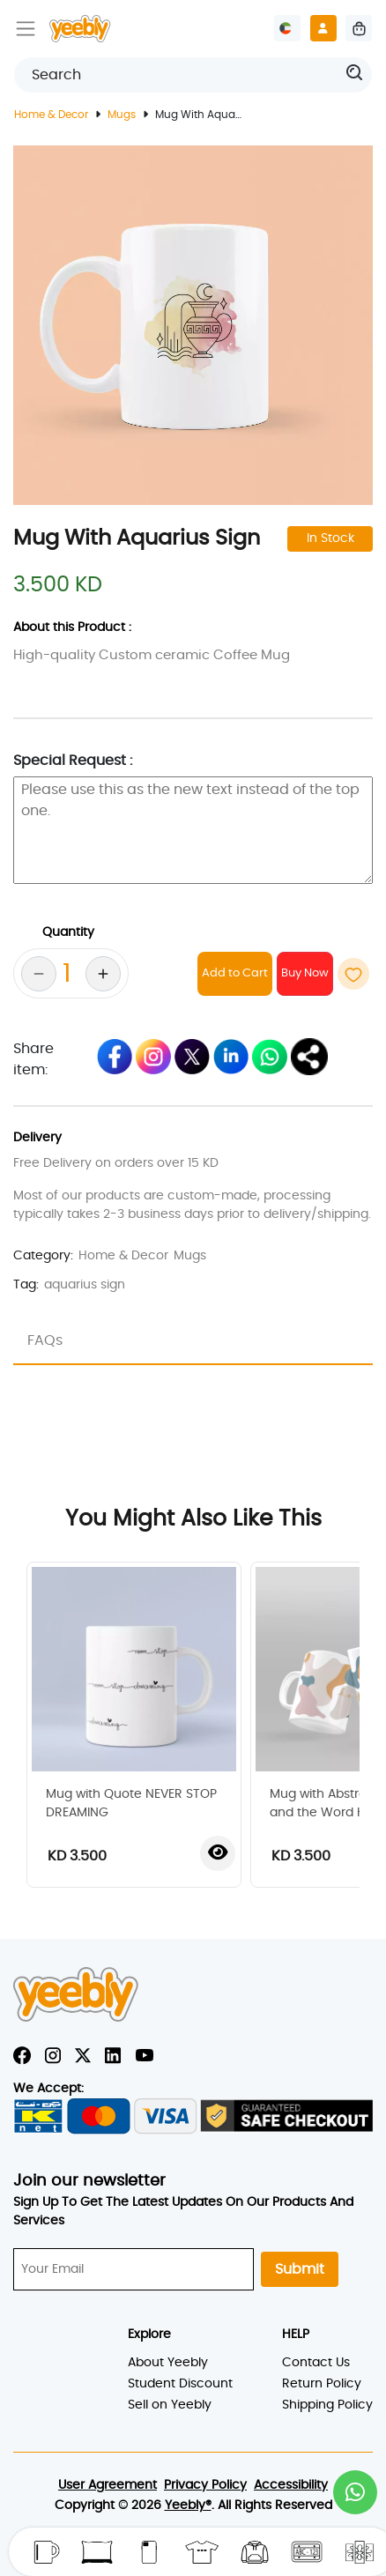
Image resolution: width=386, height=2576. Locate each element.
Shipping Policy (327, 2405)
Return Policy (321, 2384)
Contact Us (316, 2363)
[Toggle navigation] (25, 28)
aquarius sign (84, 1285)
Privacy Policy (205, 2485)
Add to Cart (235, 973)
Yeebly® (188, 2505)
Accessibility (291, 2485)
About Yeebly (168, 2363)
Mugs (122, 114)
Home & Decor (51, 114)
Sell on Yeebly (170, 2405)
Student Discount (180, 2384)
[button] (355, 2492)
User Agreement (107, 2485)
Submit (299, 2269)
